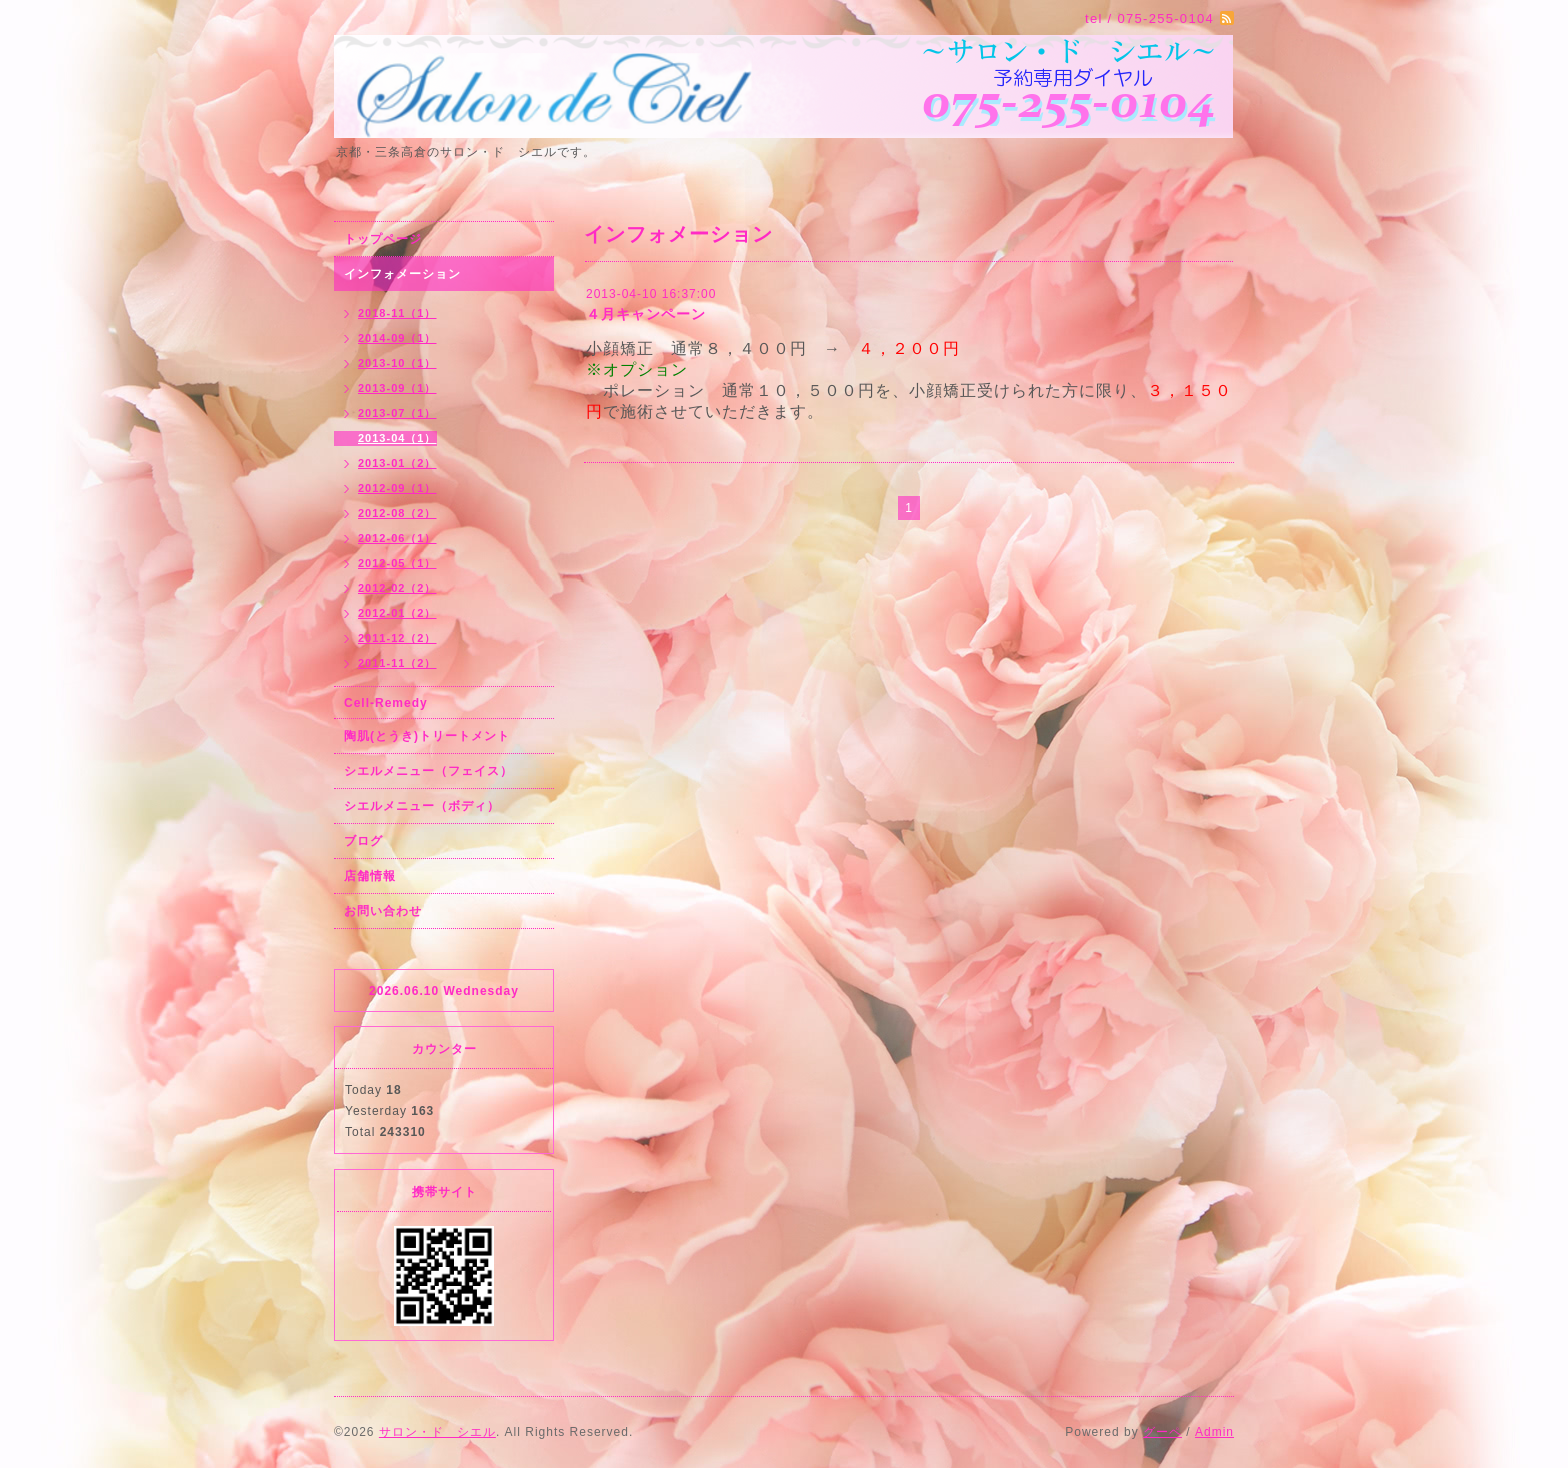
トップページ (383, 239)
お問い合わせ (383, 911)
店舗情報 (370, 876)
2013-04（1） (397, 438)
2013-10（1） (397, 363)
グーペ (1162, 1432)
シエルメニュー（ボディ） (422, 806)
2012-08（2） (397, 513)
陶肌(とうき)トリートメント (427, 736)
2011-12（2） (397, 638)
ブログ (363, 841)
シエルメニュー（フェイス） (428, 771)
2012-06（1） (397, 538)
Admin (1214, 1432)
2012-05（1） (397, 563)
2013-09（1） (397, 388)
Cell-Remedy (386, 703)
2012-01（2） (397, 613)
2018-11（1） (397, 313)
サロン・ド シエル (437, 1432)
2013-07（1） (397, 413)
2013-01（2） (397, 463)
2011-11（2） (397, 663)
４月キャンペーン (646, 314)
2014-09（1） (397, 338)
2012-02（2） (397, 588)
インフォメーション (402, 274)
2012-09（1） (397, 488)
